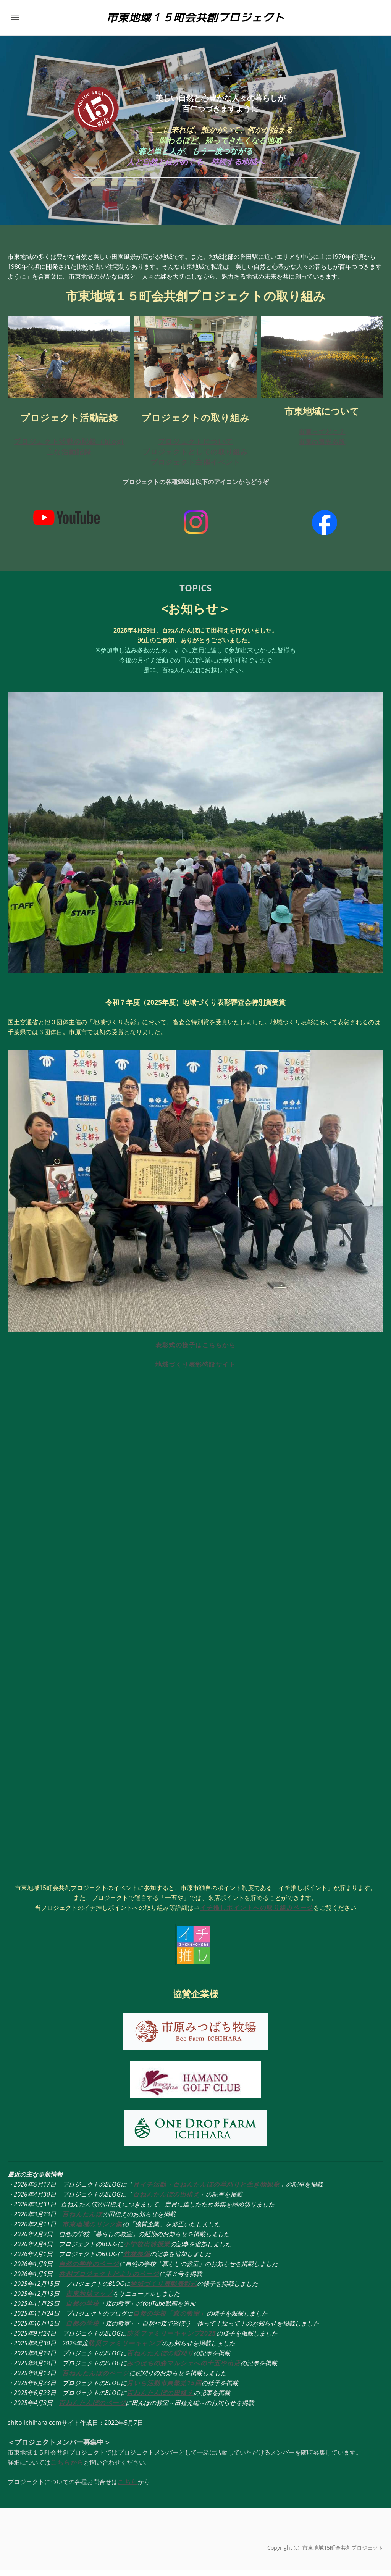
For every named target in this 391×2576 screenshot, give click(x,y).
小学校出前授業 (146, 2249)
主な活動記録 (69, 457)
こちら (128, 2487)
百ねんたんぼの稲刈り (160, 2359)
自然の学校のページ (89, 2269)
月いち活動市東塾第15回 (164, 2388)
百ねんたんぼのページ (95, 2378)
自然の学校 (82, 2309)
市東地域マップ (89, 2299)
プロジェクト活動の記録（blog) (69, 447)
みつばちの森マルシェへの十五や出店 (184, 2369)
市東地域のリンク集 (92, 2230)
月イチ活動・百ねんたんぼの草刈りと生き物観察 (206, 2190)
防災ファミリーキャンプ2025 (172, 2339)
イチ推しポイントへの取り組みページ (256, 1913)
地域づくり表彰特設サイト (195, 1370)
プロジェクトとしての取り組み (195, 457)
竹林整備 (136, 2259)
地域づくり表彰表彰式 (163, 2289)
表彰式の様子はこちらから (195, 1350)
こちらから (67, 2468)
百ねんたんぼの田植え (166, 2200)
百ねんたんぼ (82, 2220)
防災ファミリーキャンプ (125, 2349)
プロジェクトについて (195, 447)
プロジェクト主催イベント (195, 467)
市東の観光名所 (322, 448)
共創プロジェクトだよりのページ (109, 2279)
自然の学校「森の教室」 (170, 2319)
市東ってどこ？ (322, 438)
